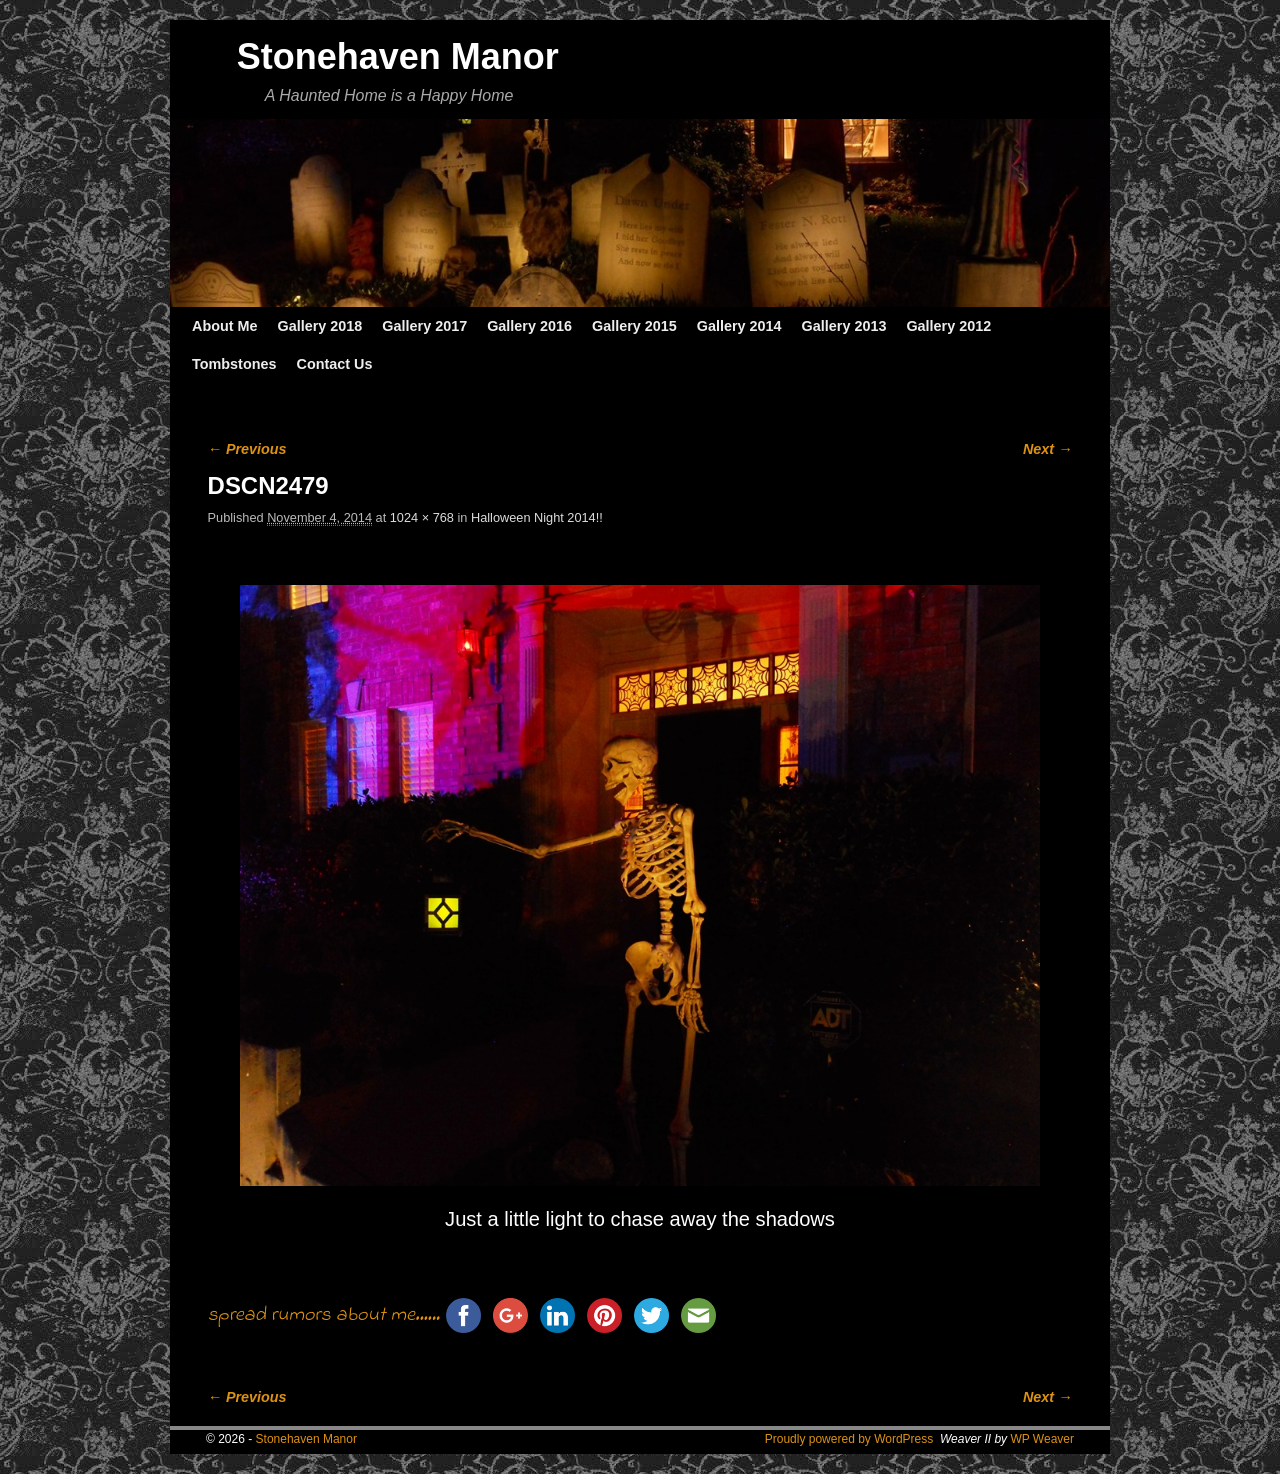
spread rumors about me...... (324, 1315)
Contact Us (334, 364)
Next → (1047, 449)
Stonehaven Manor (398, 56)
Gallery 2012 (948, 326)
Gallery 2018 (320, 326)
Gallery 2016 (529, 326)
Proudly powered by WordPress (849, 1439)
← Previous (247, 449)
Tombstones (234, 364)
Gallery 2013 (844, 326)
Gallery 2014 (739, 326)
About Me (225, 326)
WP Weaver (1042, 1439)
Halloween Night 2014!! (537, 517)
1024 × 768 (422, 517)
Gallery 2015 (634, 326)
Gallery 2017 (424, 326)
